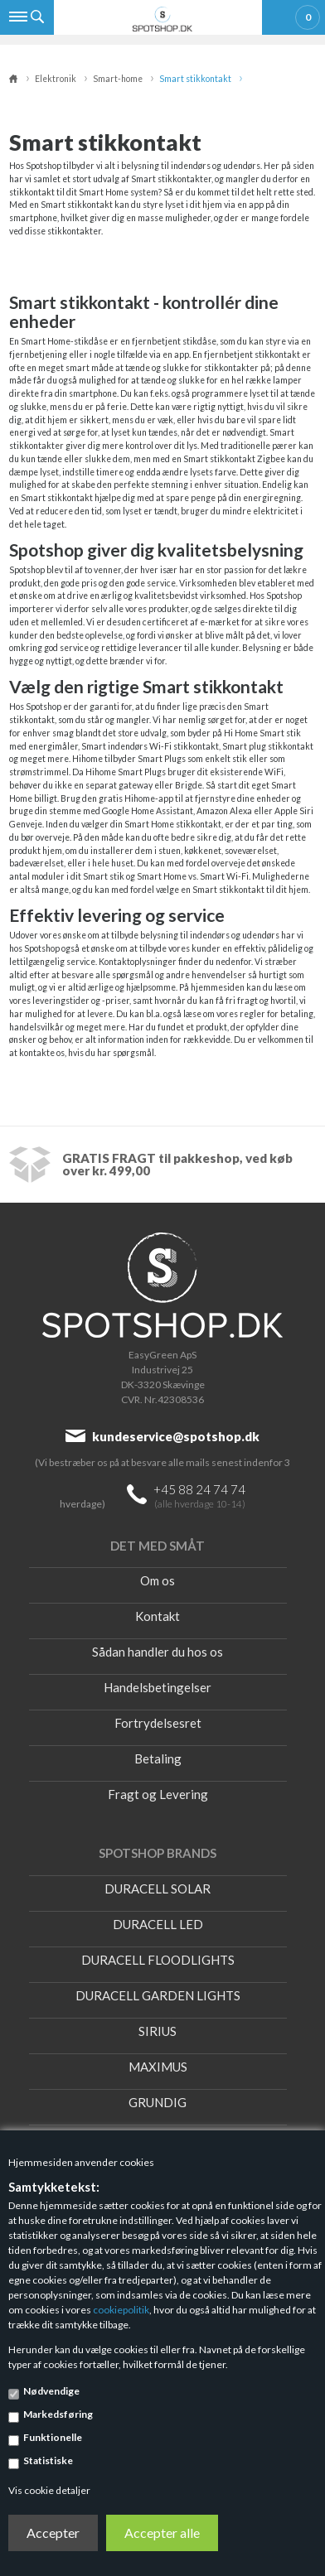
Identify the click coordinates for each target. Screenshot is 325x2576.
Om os (157, 1580)
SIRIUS (157, 2031)
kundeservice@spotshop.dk (176, 1436)
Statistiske (48, 2460)
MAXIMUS (158, 2066)
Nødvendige (51, 2391)
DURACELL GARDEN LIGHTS (157, 1995)
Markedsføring (58, 2414)
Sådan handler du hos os (157, 1651)
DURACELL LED (158, 1924)
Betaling (158, 1758)
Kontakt (157, 1616)
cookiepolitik (121, 2309)
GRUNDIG (158, 2102)
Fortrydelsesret (157, 1722)
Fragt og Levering (158, 1794)
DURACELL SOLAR (157, 1888)
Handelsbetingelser (157, 1687)
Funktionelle (52, 2437)
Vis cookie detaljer (49, 2490)
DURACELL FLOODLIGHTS (158, 1959)
